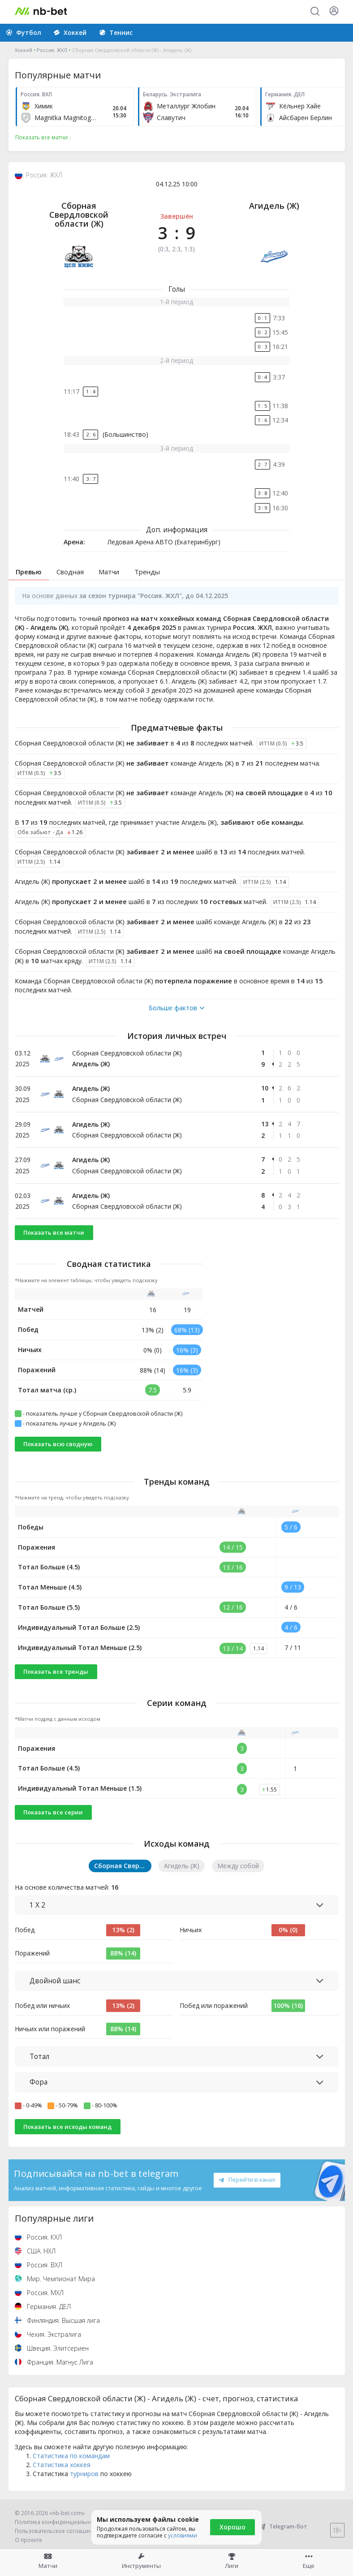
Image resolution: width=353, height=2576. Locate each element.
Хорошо (232, 2527)
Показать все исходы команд (67, 2127)
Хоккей (23, 50)
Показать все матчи (53, 1232)
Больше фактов (176, 1008)
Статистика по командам (71, 2455)
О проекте (28, 2540)
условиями (182, 2535)
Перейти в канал (247, 2179)
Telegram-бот (282, 2526)
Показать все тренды (55, 1671)
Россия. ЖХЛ (52, 50)
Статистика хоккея (61, 2464)
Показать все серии (53, 1812)
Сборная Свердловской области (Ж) (78, 214)
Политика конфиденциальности (58, 2522)
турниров (84, 2473)
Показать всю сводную (57, 1444)
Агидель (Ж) (274, 205)
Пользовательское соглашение (57, 2531)
